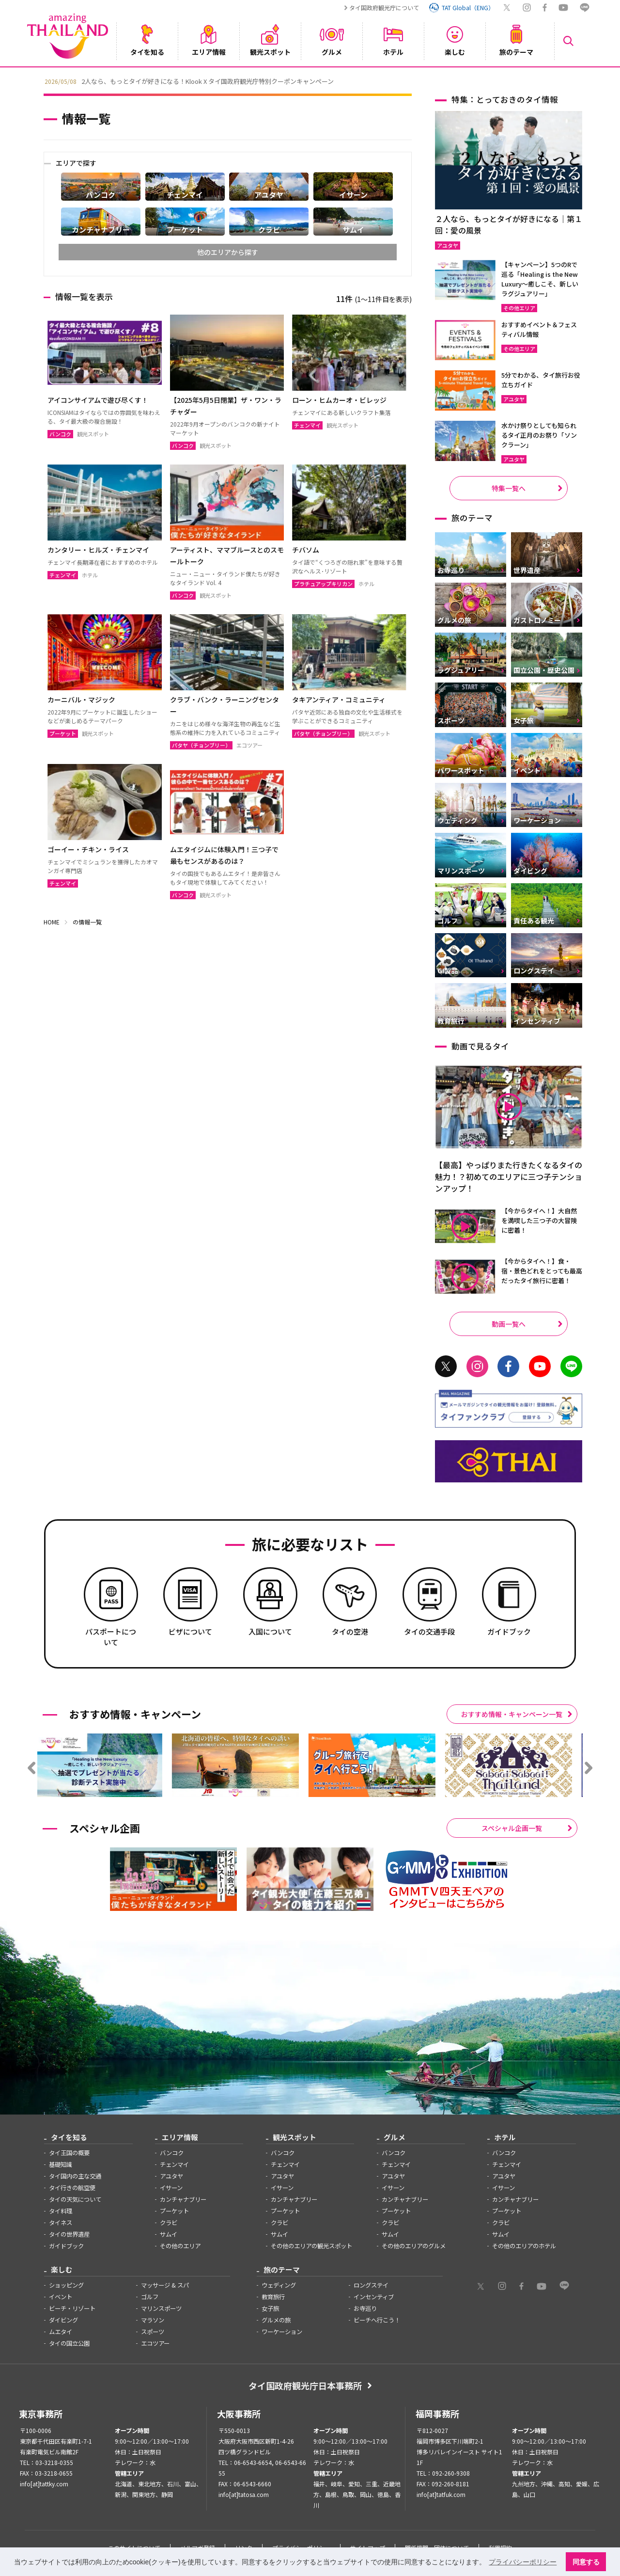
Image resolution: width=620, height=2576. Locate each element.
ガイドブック (66, 2246)
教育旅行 (273, 2296)
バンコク (172, 2152)
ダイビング (63, 2320)
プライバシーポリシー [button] (523, 2562)
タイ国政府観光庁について (384, 7)
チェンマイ (174, 2164)
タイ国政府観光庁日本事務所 (305, 2385)
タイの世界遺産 (69, 2234)
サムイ (168, 2234)
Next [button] (584, 80)
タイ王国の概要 (69, 2152)
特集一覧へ (509, 488)
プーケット (174, 2211)
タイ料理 (60, 2211)
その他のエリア (180, 2246)
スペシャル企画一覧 (511, 1828)
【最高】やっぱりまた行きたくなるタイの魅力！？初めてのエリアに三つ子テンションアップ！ (508, 1176)
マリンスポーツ (161, 2308)
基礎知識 (60, 2164)
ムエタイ (60, 2331)
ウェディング (279, 2285)
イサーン (171, 2187)
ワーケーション (282, 2331)
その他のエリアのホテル (524, 2246)
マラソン (152, 2320)
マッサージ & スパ (165, 2285)
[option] (310, 80)
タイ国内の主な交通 (75, 2176)
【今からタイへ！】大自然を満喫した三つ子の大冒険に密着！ (539, 1220)
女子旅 (270, 2308)
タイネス (60, 2222)
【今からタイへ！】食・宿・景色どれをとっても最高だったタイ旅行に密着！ (541, 1270)
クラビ (168, 2222)
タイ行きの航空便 (72, 2187)
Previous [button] (36, 80)
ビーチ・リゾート (72, 2308)
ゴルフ (149, 2296)
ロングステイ (371, 2285)
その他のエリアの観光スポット (311, 2246)
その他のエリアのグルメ (414, 2246)
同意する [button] (586, 2562)
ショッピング (66, 2285)
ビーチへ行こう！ (377, 2320)
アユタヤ (171, 2176)
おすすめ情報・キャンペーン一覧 (511, 1714)
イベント (60, 2296)
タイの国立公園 (69, 2343)
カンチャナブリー (183, 2199)
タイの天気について (75, 2199)
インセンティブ (374, 2296)
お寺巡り (365, 2308)
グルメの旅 (276, 2320)
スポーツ (152, 2331)
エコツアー (155, 2343)
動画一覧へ (509, 1324)
